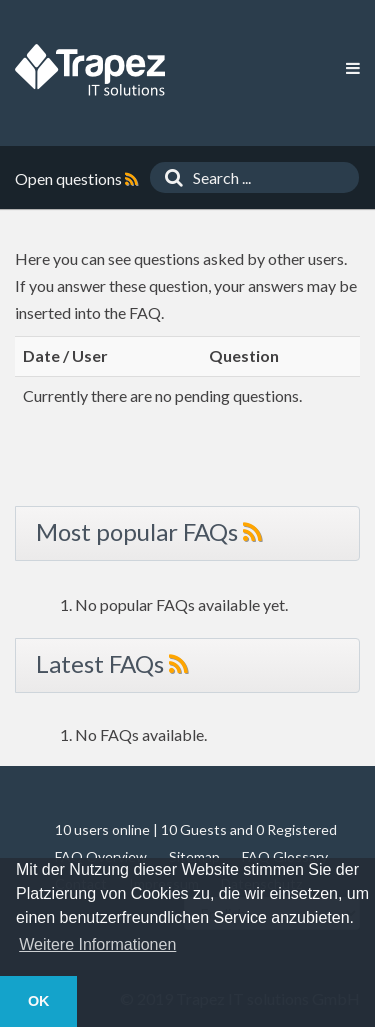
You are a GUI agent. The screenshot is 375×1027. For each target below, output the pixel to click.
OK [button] (39, 1001)
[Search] (169, 177)
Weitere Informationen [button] (97, 944)
